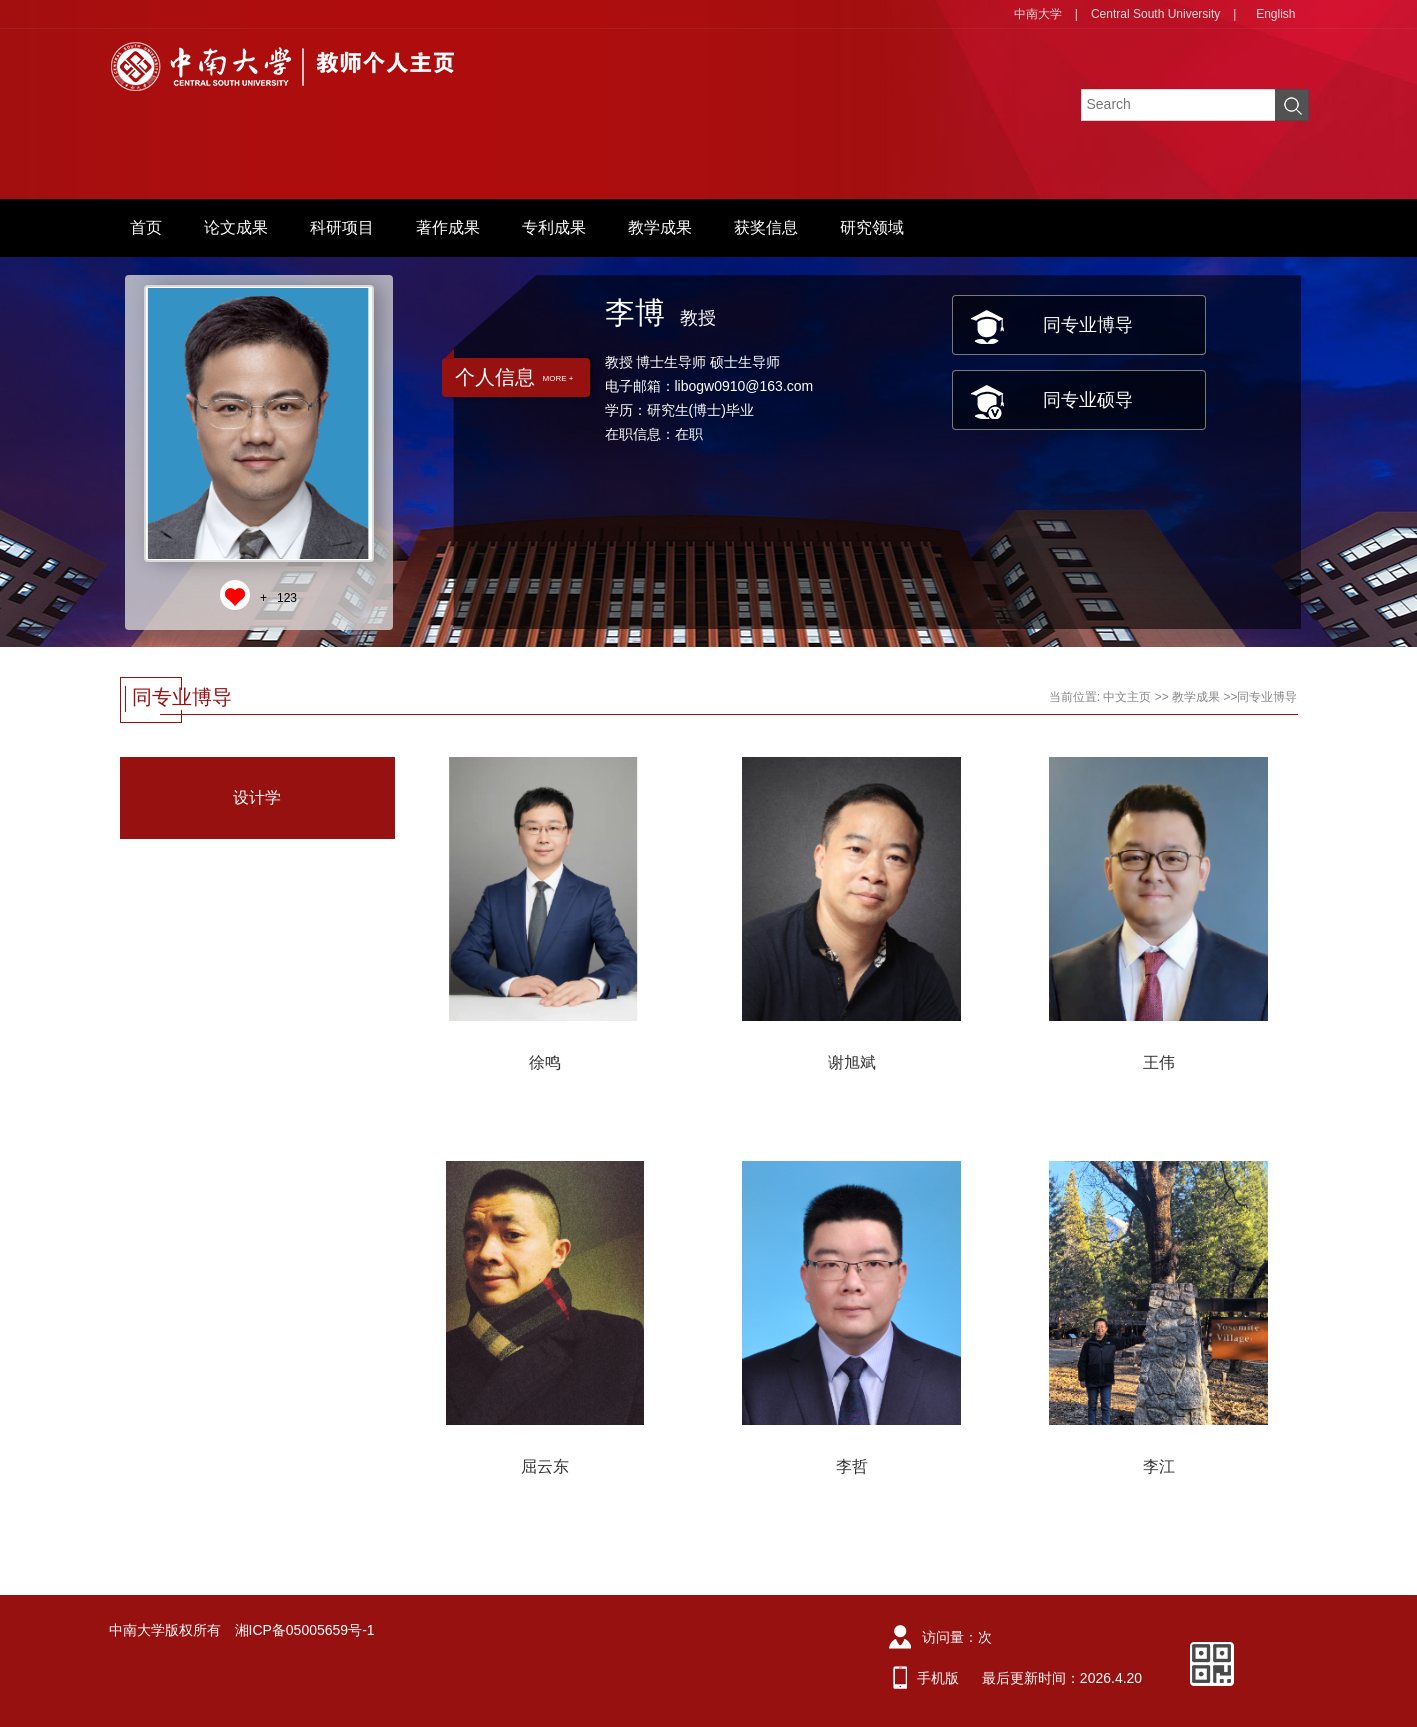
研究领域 (872, 227)
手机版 (938, 1678)
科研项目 (342, 227)
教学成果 (660, 227)
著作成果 (448, 227)
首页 (146, 227)
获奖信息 (766, 227)
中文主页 (1127, 697)
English (1275, 14)
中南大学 (1038, 14)
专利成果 (554, 227)
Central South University (1155, 14)
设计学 (257, 797)
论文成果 (236, 227)
